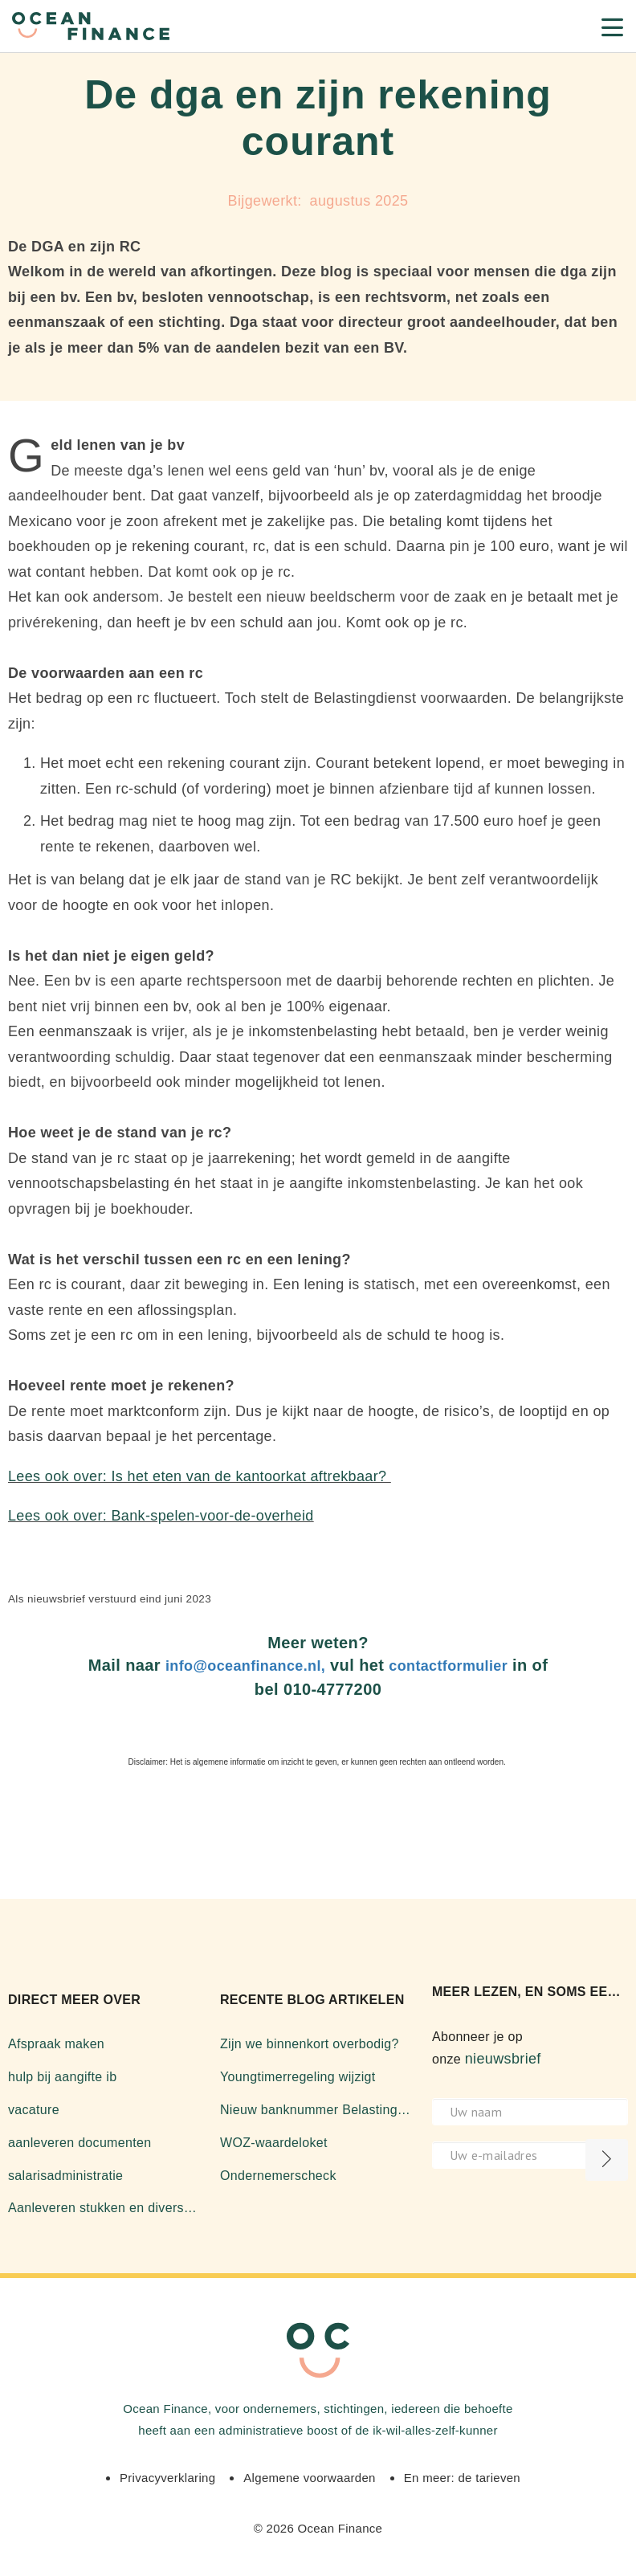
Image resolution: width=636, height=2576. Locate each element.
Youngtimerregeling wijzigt (298, 2077)
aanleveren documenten (79, 2142)
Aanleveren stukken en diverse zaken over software (106, 2208)
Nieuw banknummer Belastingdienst (318, 2110)
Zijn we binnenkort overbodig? (309, 2044)
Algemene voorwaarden (309, 2477)
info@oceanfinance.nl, (245, 1666)
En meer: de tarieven (462, 2477)
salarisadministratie (65, 2175)
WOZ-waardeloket (274, 2142)
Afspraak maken (56, 2044)
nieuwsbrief (503, 2059)
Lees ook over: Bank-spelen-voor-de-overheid (161, 1516)
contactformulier (448, 1666)
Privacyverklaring (167, 2477)
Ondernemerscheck (278, 2175)
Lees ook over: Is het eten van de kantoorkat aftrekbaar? (199, 1476)
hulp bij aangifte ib (62, 2077)
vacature (33, 2110)
